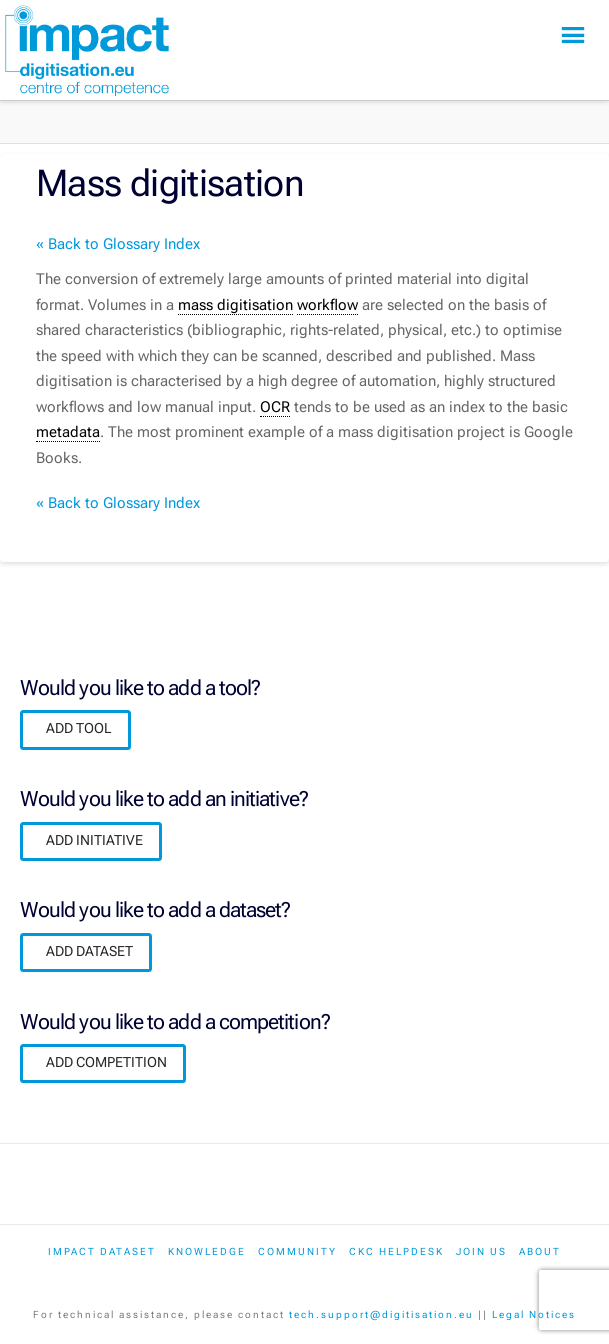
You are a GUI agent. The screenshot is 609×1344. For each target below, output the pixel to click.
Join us (481, 1251)
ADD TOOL (79, 728)
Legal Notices (534, 1314)
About (540, 1251)
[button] (573, 35)
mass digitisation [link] (235, 305)
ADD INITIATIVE (94, 840)
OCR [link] (275, 407)
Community (297, 1251)
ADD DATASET (89, 951)
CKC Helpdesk (396, 1251)
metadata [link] (68, 432)
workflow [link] (327, 305)
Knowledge (207, 1251)
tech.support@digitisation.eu (381, 1314)
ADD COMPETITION (106, 1062)
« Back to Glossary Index (118, 244)
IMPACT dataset (102, 1251)
